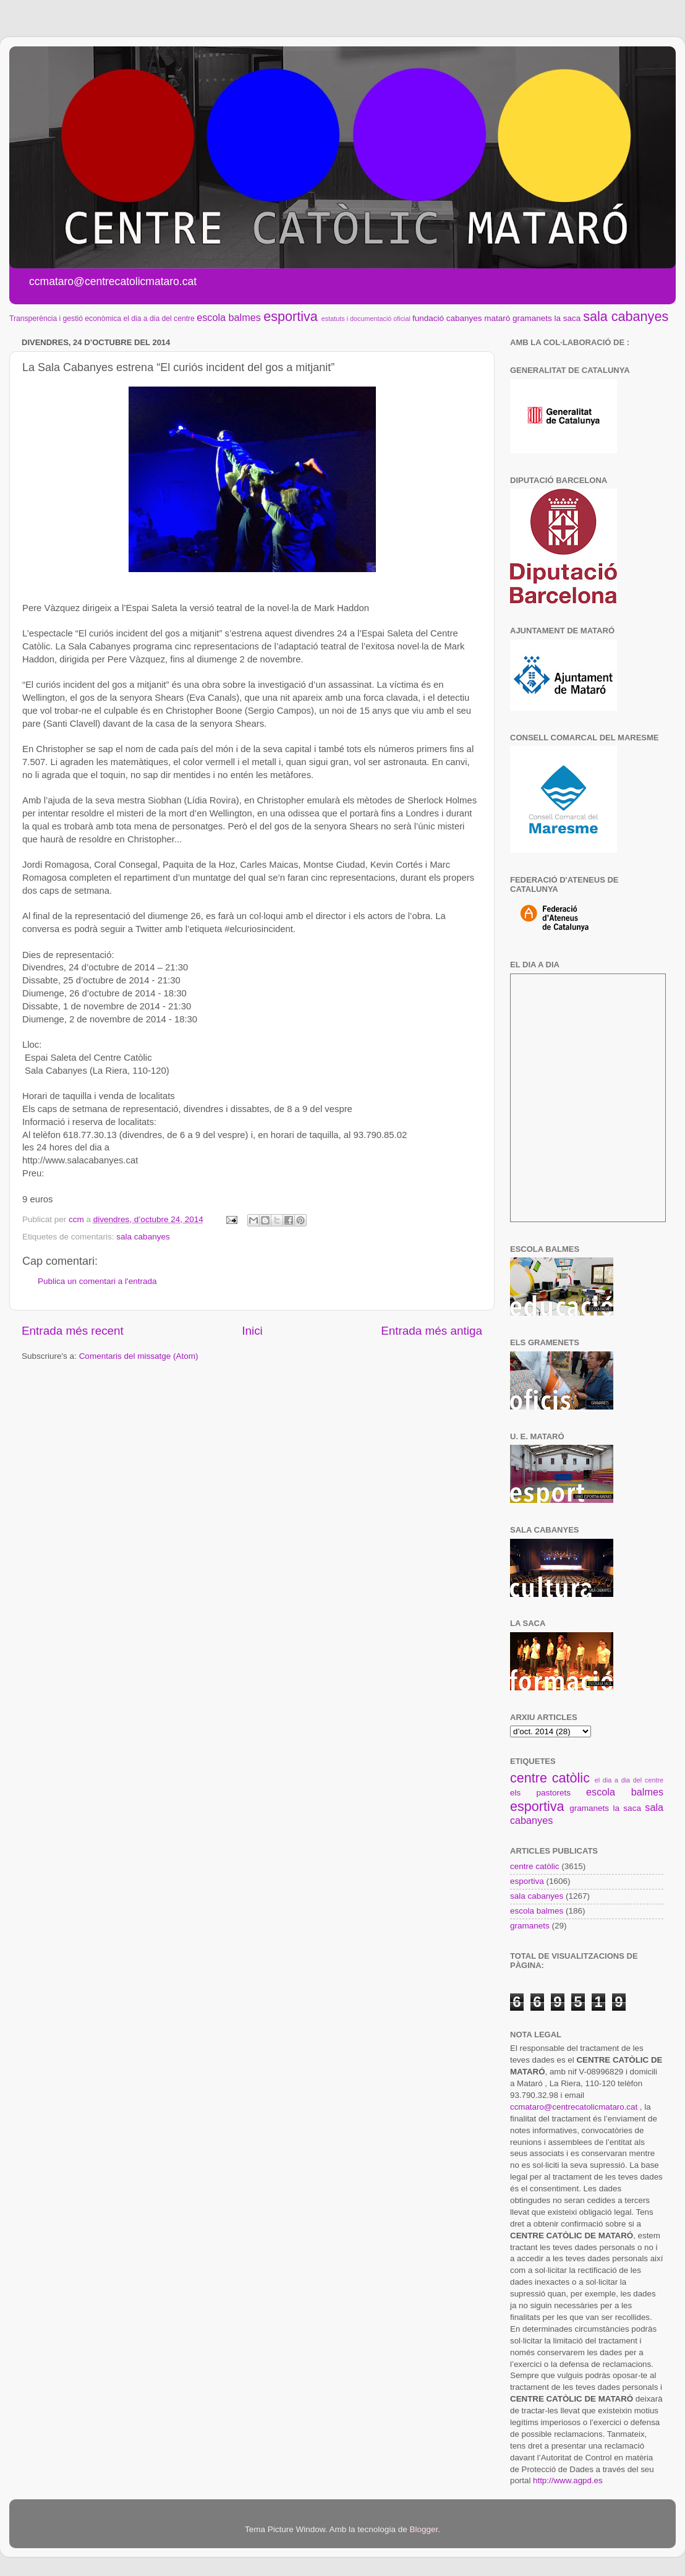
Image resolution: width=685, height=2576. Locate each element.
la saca (568, 318)
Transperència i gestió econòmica (65, 318)
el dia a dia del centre (158, 318)
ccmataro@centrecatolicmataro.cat (573, 2107)
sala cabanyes (625, 316)
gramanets (532, 318)
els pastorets (540, 1792)
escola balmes (228, 317)
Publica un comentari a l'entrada (97, 1281)
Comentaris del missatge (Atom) (138, 1356)
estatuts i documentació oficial (366, 318)
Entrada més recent (73, 1330)
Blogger (423, 2529)
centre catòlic (550, 1778)
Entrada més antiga (431, 1330)
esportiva (290, 316)
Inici (252, 1330)
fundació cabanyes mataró (461, 318)
